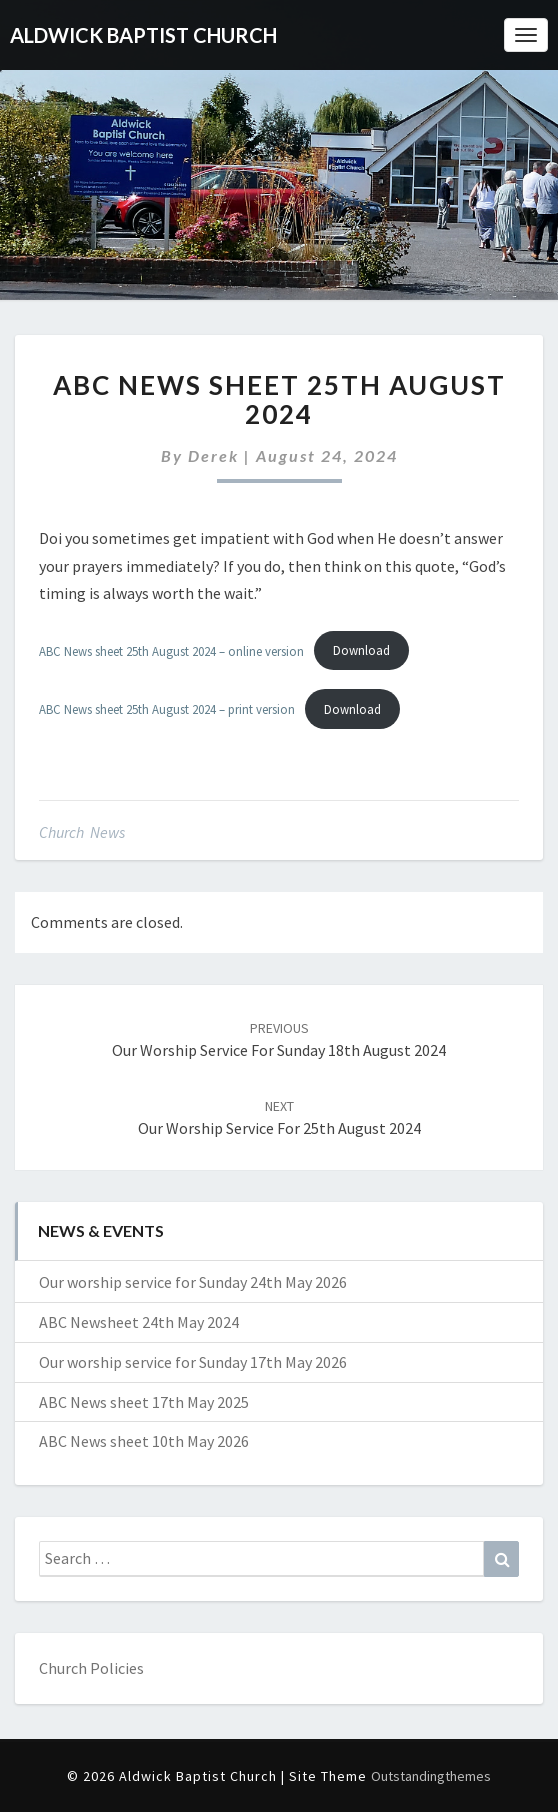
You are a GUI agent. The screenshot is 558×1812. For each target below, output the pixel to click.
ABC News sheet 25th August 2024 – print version (167, 709)
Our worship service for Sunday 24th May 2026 (193, 1282)
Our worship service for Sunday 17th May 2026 (193, 1362)
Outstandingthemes (431, 1776)
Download (361, 650)
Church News (82, 832)
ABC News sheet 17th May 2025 (144, 1402)
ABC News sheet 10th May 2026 (144, 1441)
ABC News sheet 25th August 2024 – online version (171, 650)
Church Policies (91, 1668)
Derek (213, 455)
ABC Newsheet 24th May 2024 (139, 1322)
